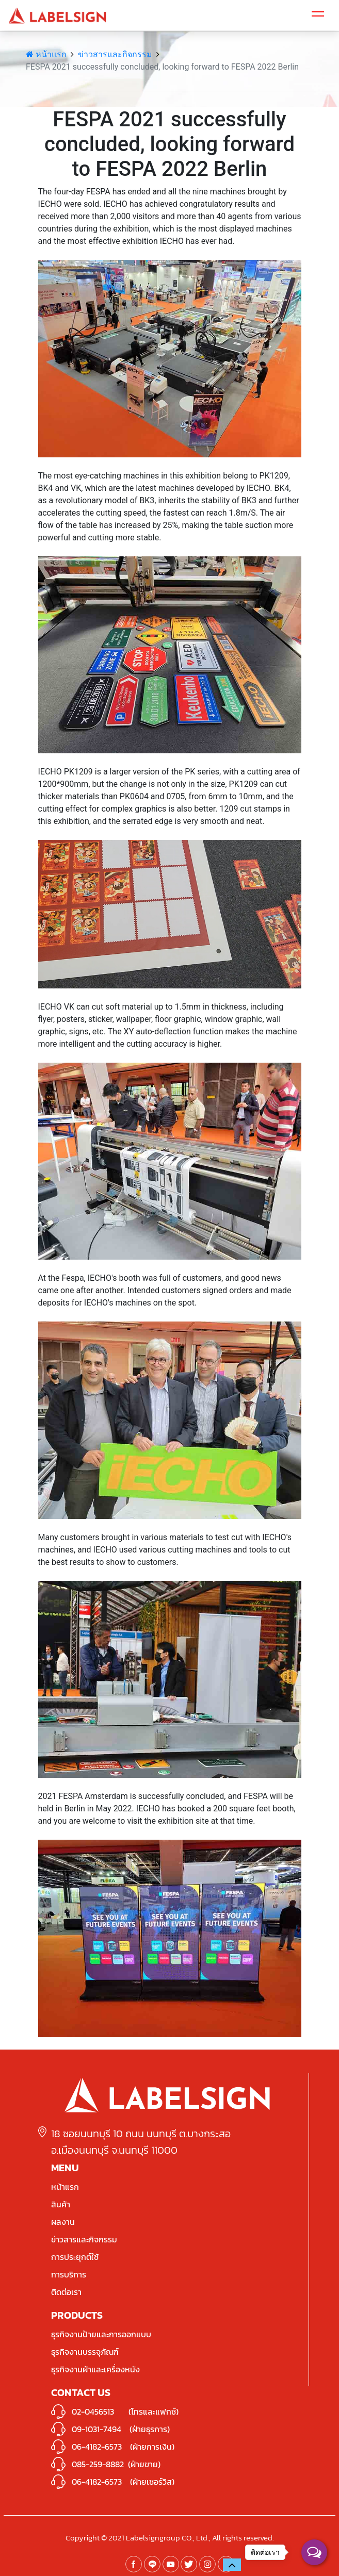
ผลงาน (63, 2222)
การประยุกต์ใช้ (75, 2257)
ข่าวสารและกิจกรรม (115, 54)
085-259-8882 (98, 2464)
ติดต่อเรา (66, 2292)
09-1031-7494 (96, 2429)
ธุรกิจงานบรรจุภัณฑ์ (85, 2352)
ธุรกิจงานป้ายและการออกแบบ (101, 2334)
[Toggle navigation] (318, 15)
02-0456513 (93, 2411)
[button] (232, 2564)
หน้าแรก (46, 54)
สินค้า (60, 2204)
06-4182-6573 (97, 2446)
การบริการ (68, 2274)
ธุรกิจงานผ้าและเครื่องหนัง (95, 2369)
